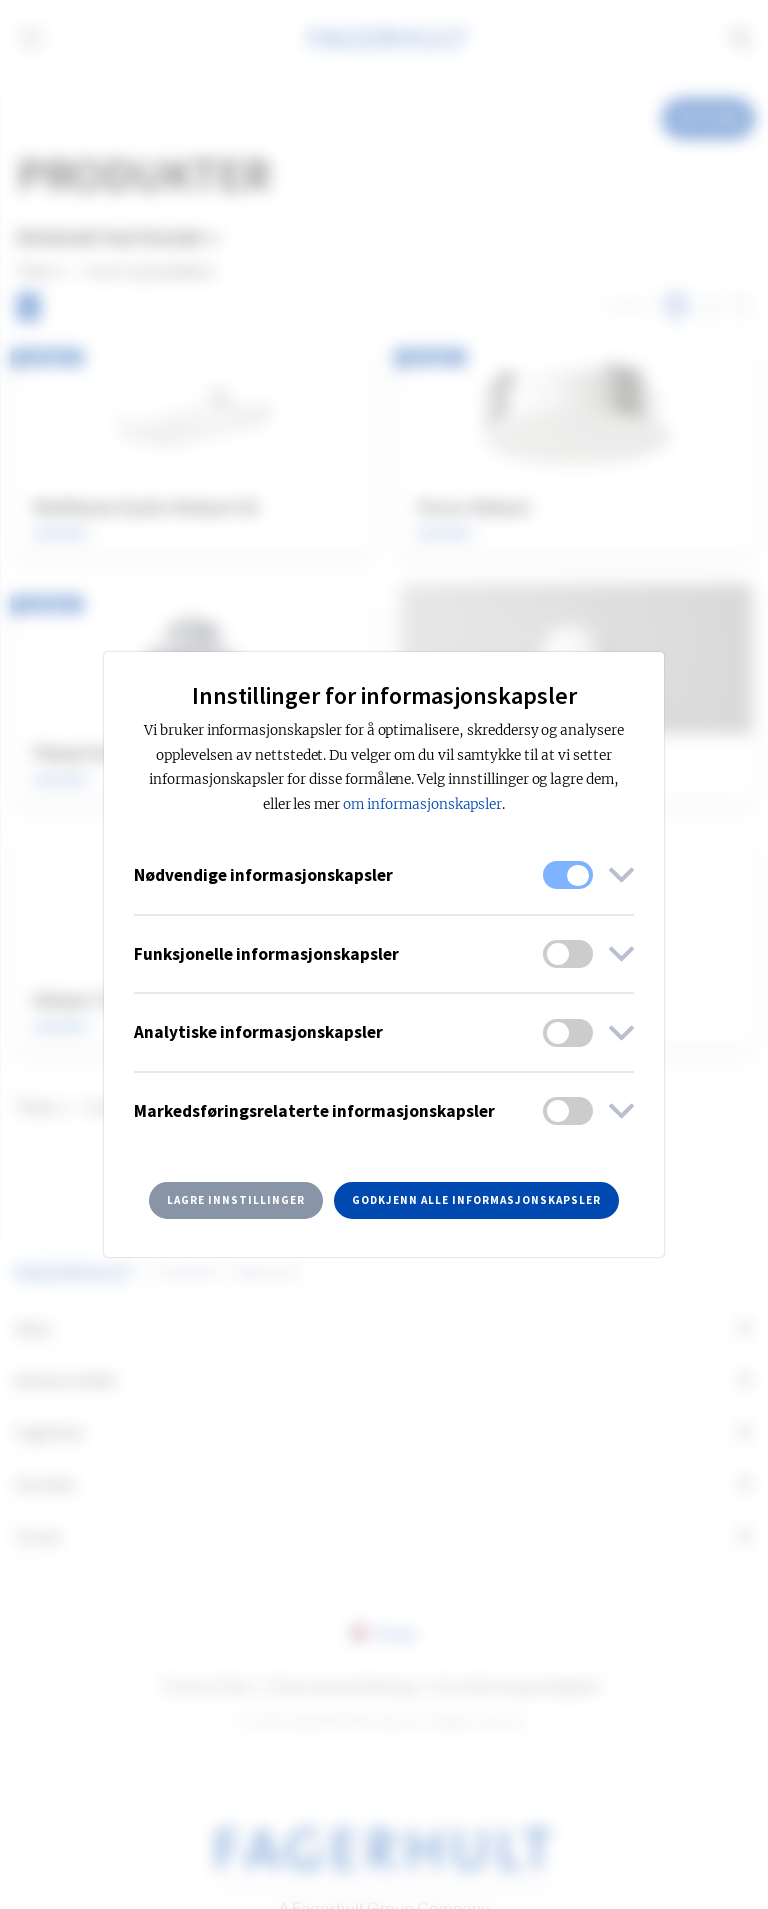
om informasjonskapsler (422, 804)
